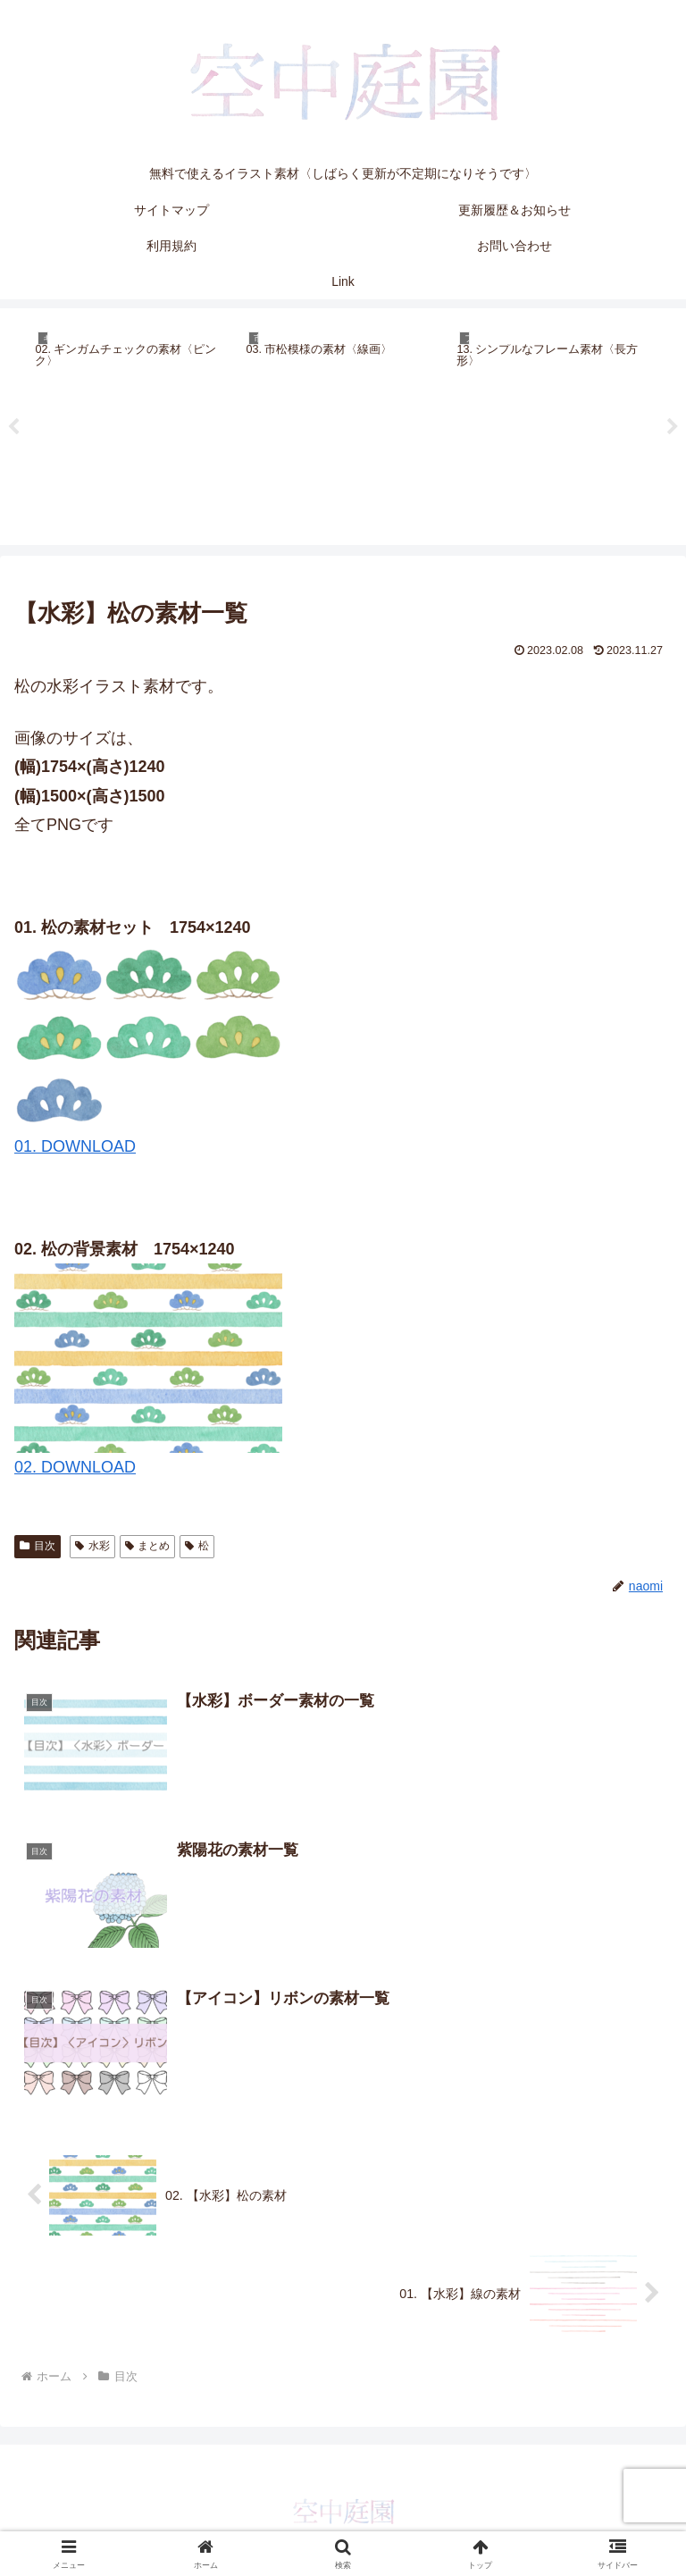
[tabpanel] (130, 423)
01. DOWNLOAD (75, 1146)
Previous (13, 427)
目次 (37, 1546)
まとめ (148, 1546)
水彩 (92, 1546)
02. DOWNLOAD (75, 1467)
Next (673, 427)
